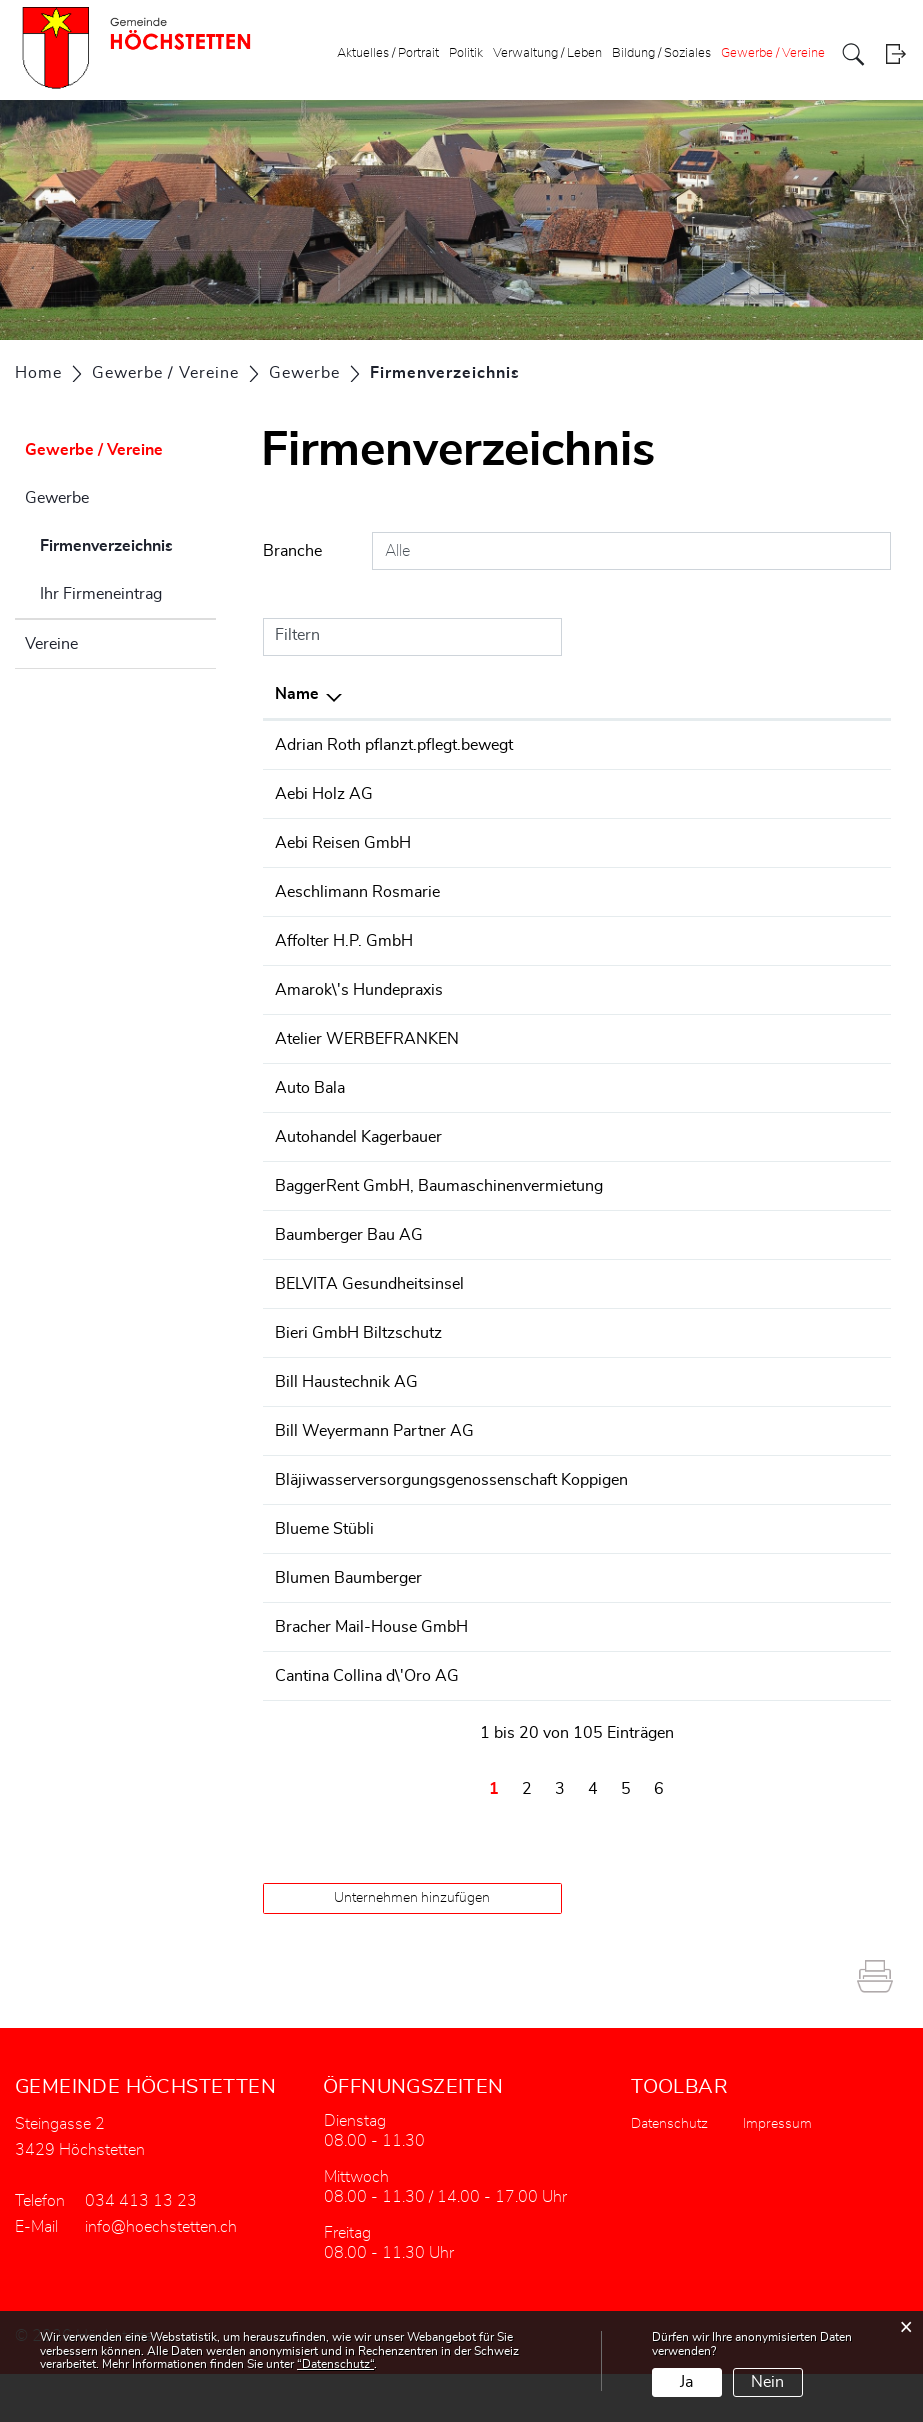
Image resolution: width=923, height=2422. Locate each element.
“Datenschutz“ (335, 2364)
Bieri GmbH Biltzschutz (358, 1357)
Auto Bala (310, 1088)
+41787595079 (684, 1308)
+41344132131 (684, 1577)
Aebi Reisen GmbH (343, 843)
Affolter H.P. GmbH (344, 941)
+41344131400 (684, 1357)
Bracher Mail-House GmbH (371, 1675)
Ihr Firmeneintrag (101, 594)
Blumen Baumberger (348, 1626)
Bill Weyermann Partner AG (374, 1455)
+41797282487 (684, 892)
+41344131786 (684, 941)
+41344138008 (684, 1675)
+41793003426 (684, 1724)
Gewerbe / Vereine (773, 53)
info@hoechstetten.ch (161, 2275)
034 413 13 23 (141, 2249)
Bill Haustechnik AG (346, 1406)
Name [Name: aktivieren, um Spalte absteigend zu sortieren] (297, 694)
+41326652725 (684, 1039)
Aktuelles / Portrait (388, 53)
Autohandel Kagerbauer (358, 1137)
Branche (292, 551)
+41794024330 (684, 1088)
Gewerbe (57, 498)
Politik (466, 53)
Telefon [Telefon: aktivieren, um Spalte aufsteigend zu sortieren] (651, 694)
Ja (686, 2382)
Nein (767, 2382)
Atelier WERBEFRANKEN (367, 1039)
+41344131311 (684, 794)
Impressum (777, 2172)
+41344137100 (684, 1455)
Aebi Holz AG (324, 794)
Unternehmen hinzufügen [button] (412, 1946)
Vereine (51, 644)
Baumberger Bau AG (349, 1259)
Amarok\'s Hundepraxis (359, 990)
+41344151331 (684, 1137)
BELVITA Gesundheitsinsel (369, 1308)
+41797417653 (684, 990)
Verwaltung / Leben (547, 53)
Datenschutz (669, 2172)
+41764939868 (684, 745)
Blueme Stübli (324, 1577)
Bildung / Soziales (661, 53)
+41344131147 (684, 1259)
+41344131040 (684, 1626)
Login (895, 54)
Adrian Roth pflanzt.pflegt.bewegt (394, 745)
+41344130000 (684, 1186)
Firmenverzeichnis (128, 543)
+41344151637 (684, 843)
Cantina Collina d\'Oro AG (367, 1724)
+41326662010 (684, 1406)
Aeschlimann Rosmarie (357, 892)
